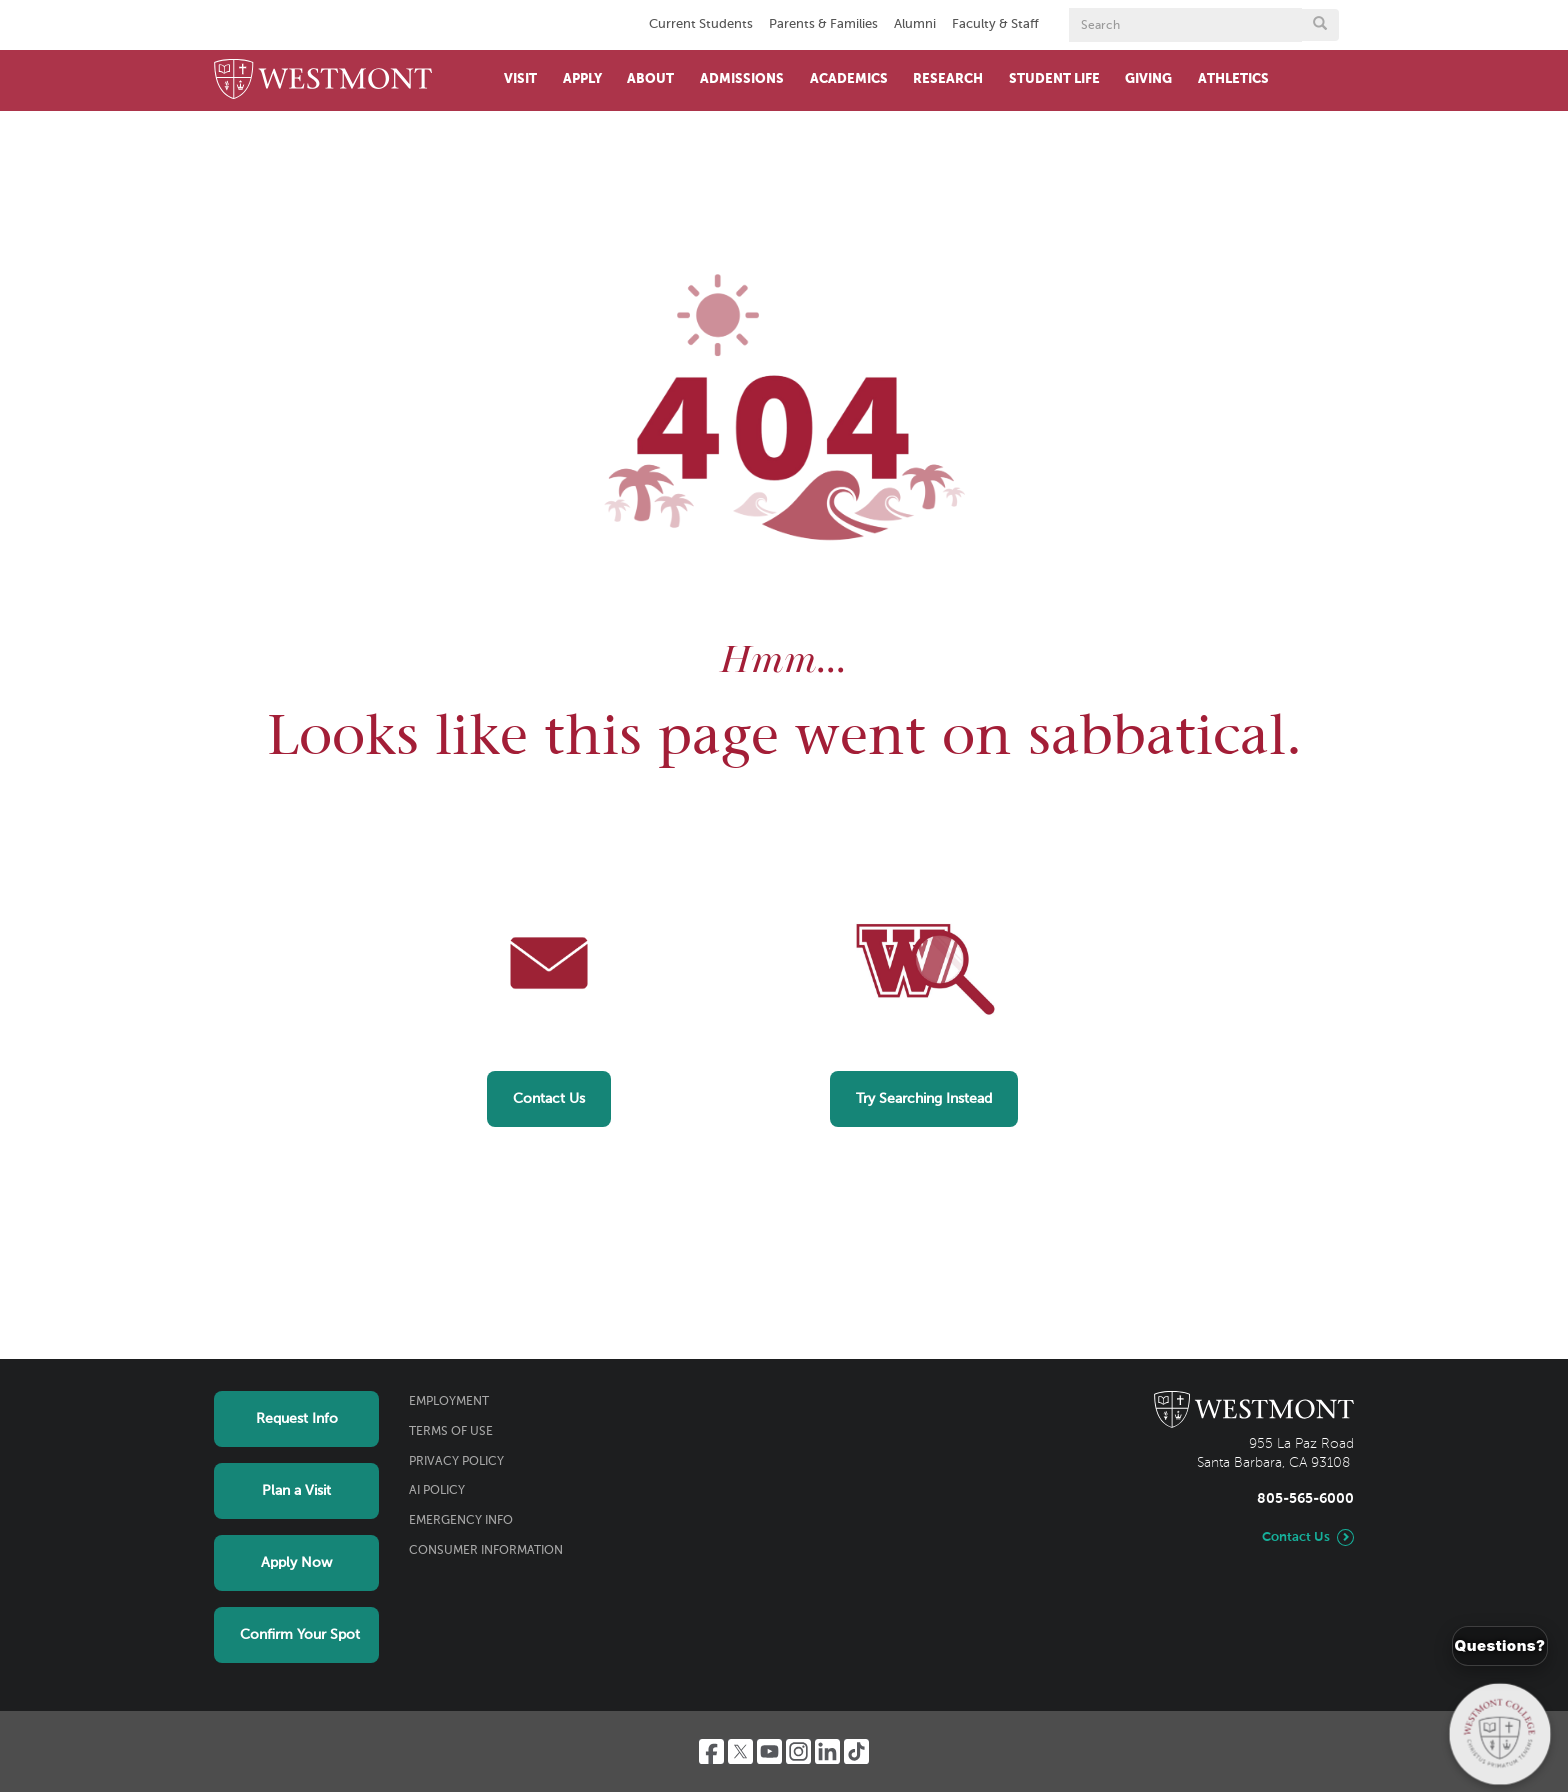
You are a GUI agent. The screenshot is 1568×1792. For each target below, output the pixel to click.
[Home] (323, 80)
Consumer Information (486, 1551)
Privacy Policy (456, 1462)
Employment (449, 1402)
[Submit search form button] (1320, 25)
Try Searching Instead (924, 1099)
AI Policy (437, 1491)
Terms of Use (451, 1432)
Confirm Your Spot (300, 1635)
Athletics (1233, 79)
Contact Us (549, 1099)
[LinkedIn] (827, 1751)
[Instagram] (798, 1751)
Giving (1148, 79)
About (650, 79)
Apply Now (296, 1563)
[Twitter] (740, 1751)
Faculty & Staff (995, 24)
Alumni (915, 24)
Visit (520, 79)
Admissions (742, 79)
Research (948, 79)
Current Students (701, 24)
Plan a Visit (296, 1491)
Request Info (297, 1419)
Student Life (1054, 79)
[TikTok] (856, 1751)
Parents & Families (823, 24)
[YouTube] (769, 1751)
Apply (582, 79)
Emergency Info (461, 1521)
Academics (849, 79)
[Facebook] (711, 1751)
